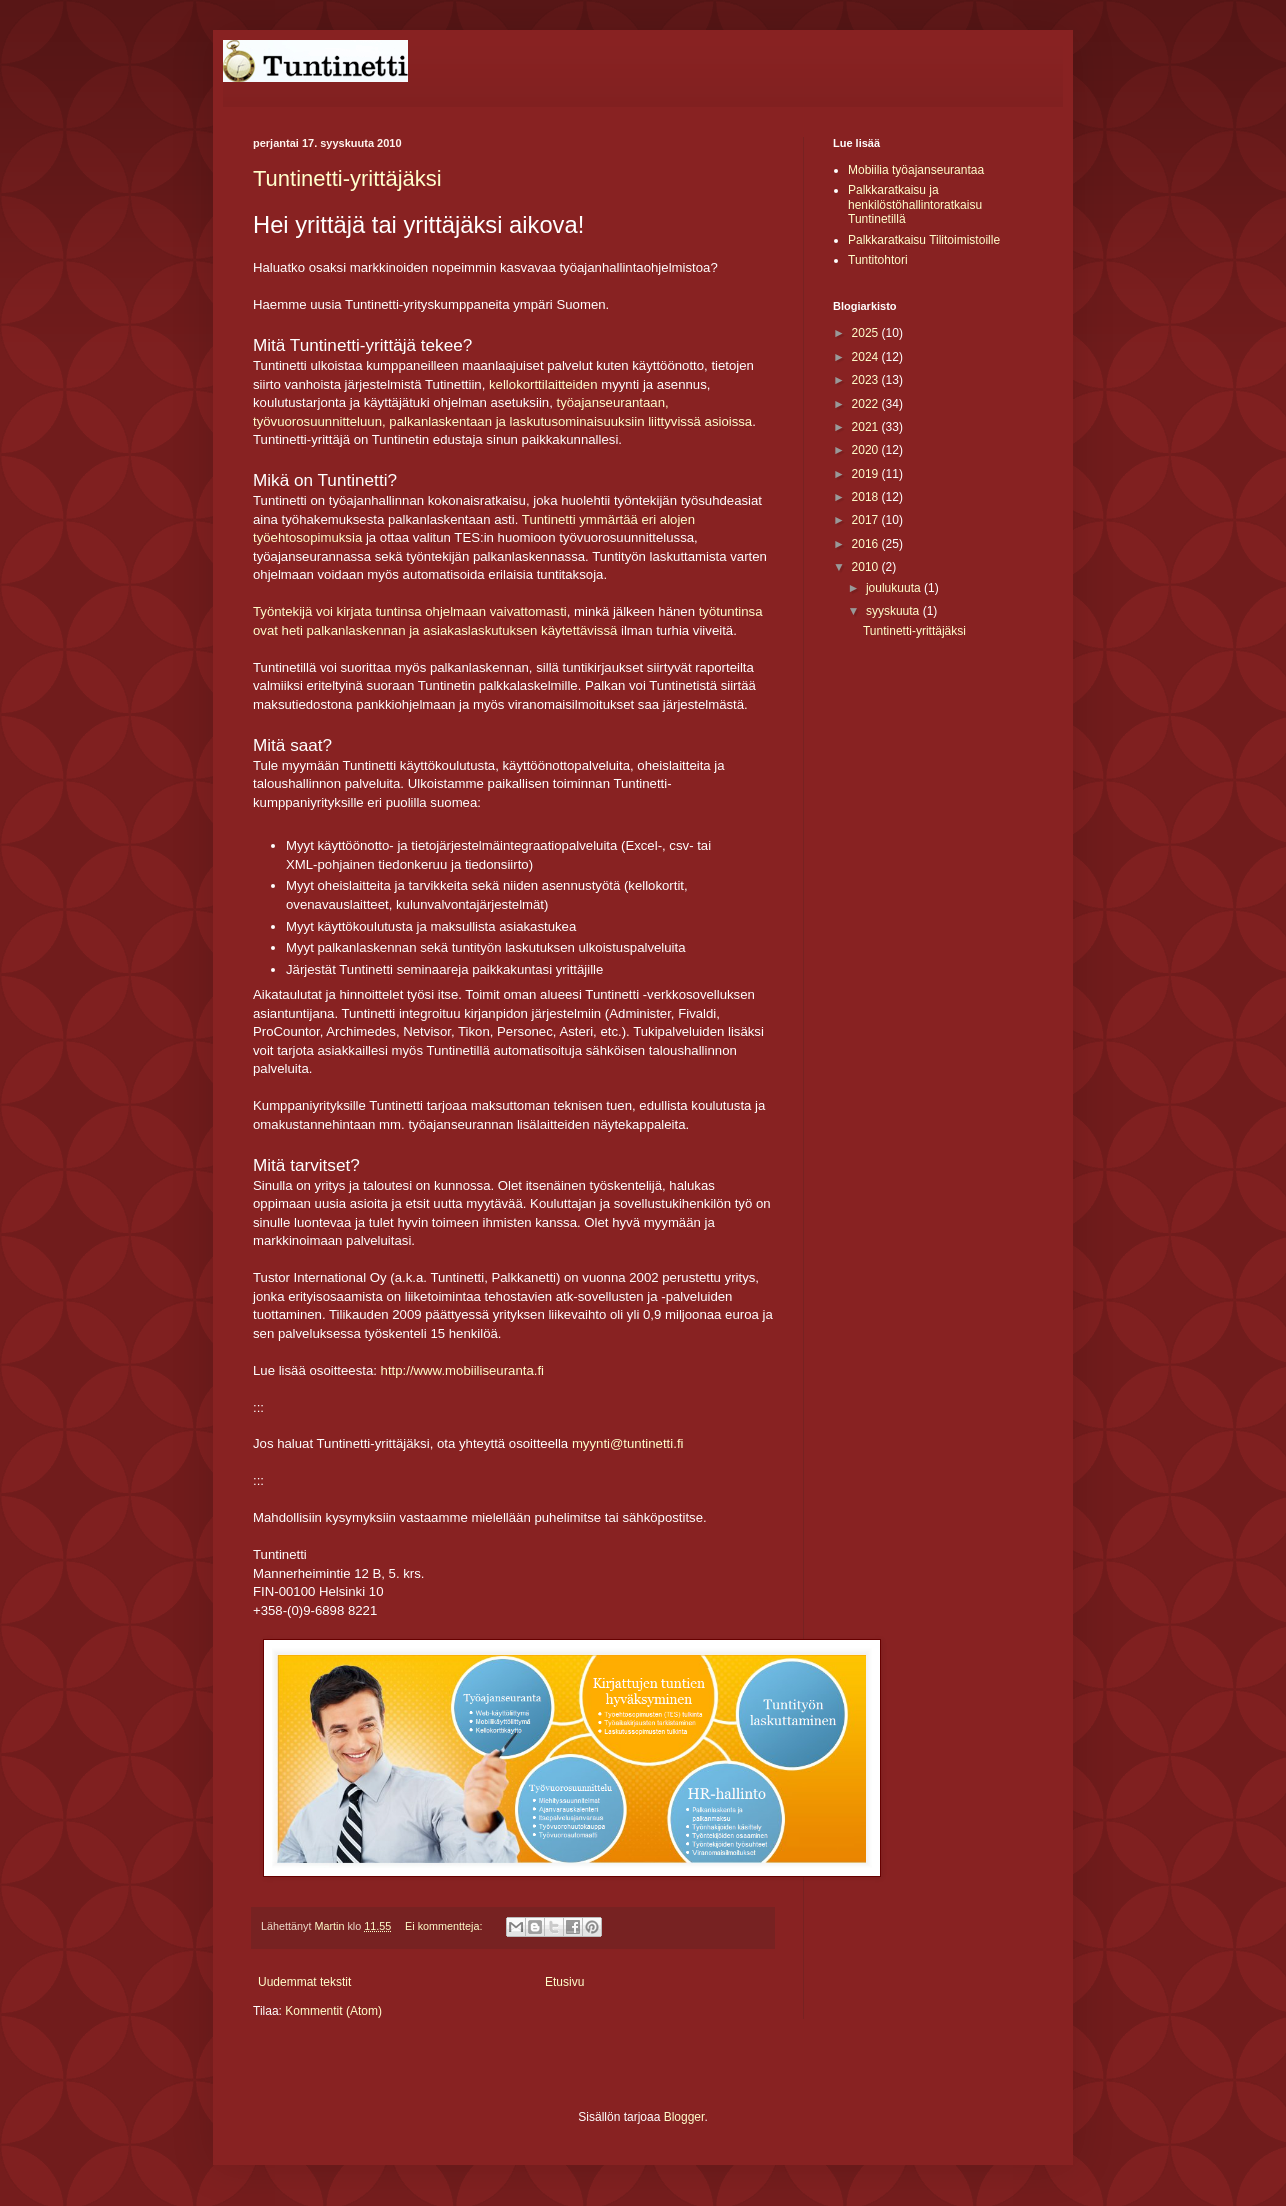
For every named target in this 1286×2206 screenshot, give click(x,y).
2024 (867, 357)
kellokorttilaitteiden (543, 384)
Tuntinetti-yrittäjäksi (347, 178)
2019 (867, 474)
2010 (867, 567)
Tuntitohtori (878, 260)
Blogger (684, 2117)
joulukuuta (895, 588)
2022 (867, 404)
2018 (867, 497)
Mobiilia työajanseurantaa (916, 170)
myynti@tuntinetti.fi (628, 1443)
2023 (867, 380)
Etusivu (564, 1982)
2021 (867, 427)
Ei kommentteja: (445, 1926)
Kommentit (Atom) (333, 2011)
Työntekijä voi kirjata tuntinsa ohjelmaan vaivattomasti (410, 611)
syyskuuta (894, 611)
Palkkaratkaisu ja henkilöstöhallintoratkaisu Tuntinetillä (915, 204)
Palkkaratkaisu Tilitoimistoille (924, 240)
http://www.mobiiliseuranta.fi (462, 1370)
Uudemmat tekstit (304, 1982)
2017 (867, 520)
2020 (867, 450)
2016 (867, 544)
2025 (867, 333)
